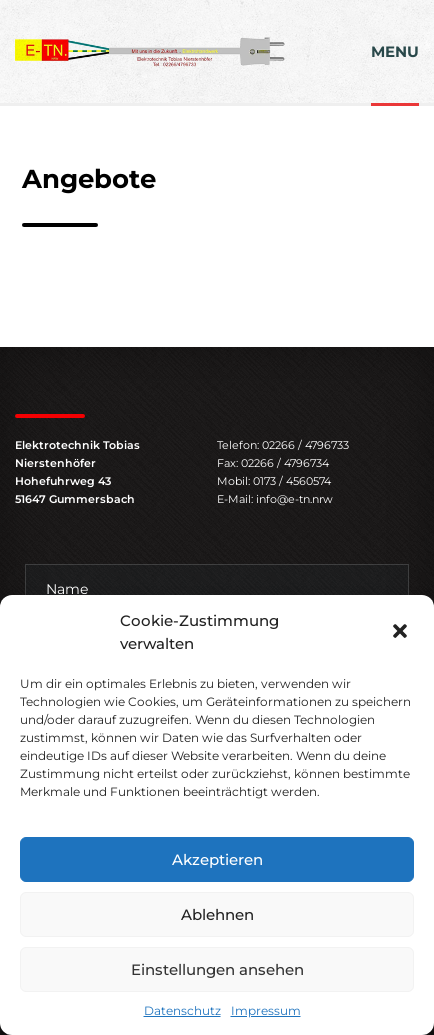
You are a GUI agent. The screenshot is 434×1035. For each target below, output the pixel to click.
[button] (402, 633)
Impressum (266, 1010)
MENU (395, 51)
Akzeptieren (217, 859)
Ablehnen (217, 914)
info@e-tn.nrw (294, 499)
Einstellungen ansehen (217, 969)
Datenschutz (182, 1010)
